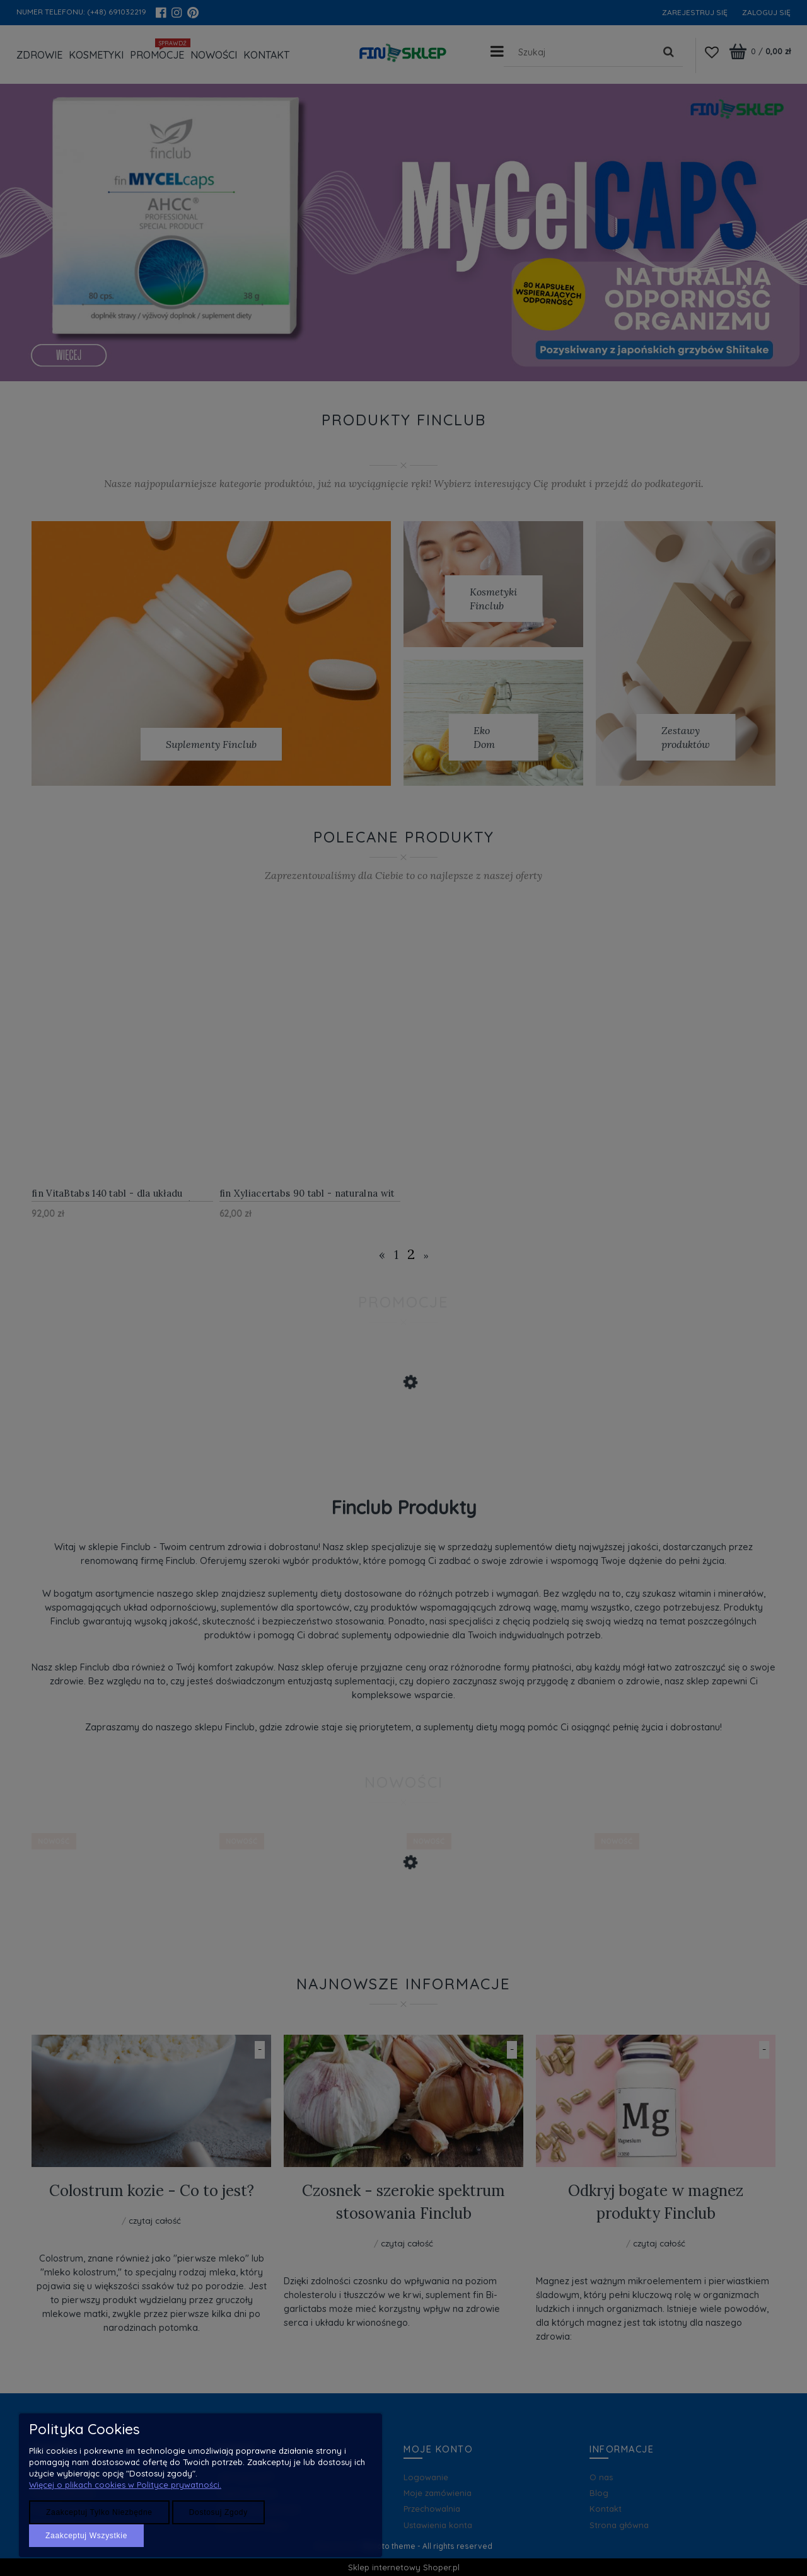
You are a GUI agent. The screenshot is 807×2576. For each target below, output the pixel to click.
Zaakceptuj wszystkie (86, 2535)
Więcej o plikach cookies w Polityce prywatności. (125, 2485)
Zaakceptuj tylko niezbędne (99, 2512)
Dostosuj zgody (218, 2512)
